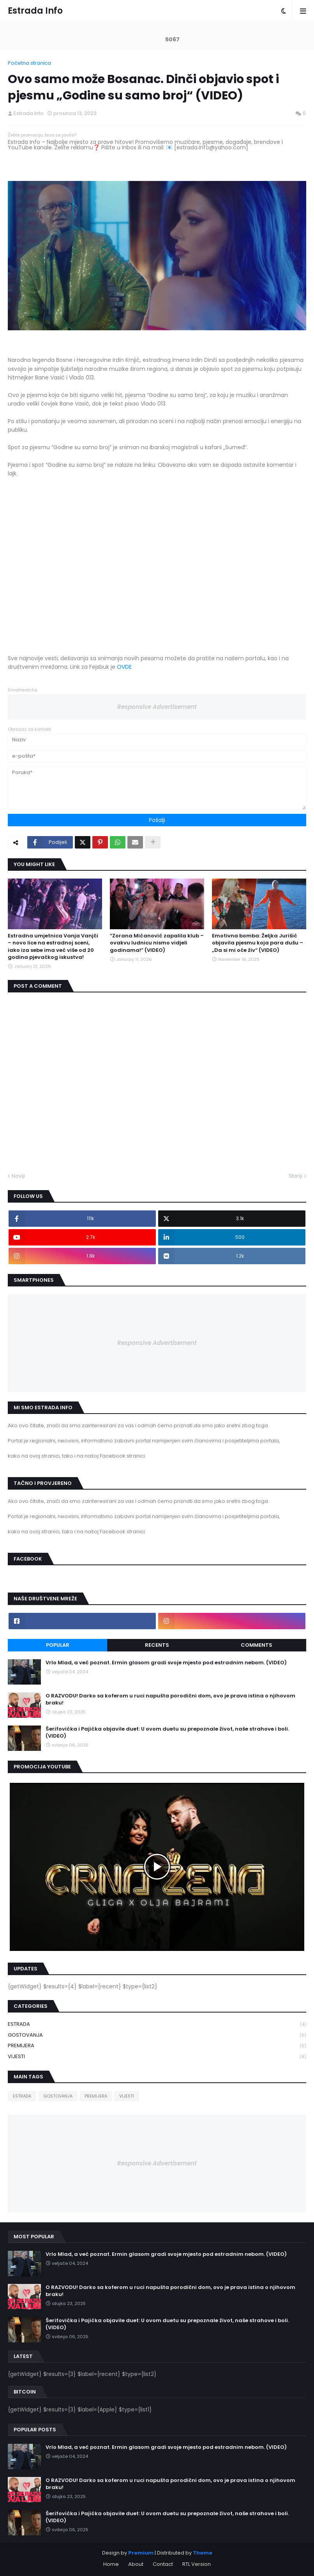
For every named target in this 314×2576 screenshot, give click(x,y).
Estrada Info (35, 11)
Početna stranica (29, 63)
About (135, 2564)
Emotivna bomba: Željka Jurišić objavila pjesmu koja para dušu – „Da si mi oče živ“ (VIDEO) (257, 942)
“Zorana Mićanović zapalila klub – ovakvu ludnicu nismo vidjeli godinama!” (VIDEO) (157, 942)
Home (111, 2564)
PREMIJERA (157, 2046)
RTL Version (196, 2564)
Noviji (18, 1176)
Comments (256, 1645)
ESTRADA (157, 2024)
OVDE (124, 667)
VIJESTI (157, 2056)
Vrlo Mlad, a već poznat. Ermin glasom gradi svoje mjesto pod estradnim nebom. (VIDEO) (166, 1662)
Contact (163, 2564)
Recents (157, 1645)
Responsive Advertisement (157, 707)
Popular (57, 1645)
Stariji (295, 1176)
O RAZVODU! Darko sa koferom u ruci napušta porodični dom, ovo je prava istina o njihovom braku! (170, 1699)
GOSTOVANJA (157, 2035)
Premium (140, 2553)
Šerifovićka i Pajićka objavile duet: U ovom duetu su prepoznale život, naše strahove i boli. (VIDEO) (167, 1733)
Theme (202, 2553)
